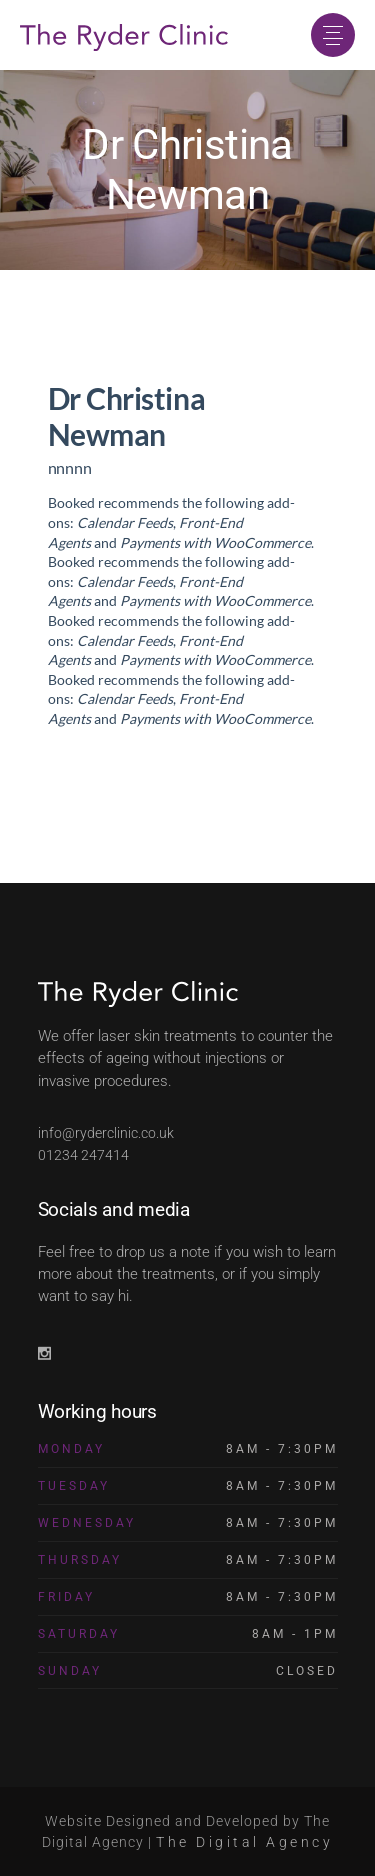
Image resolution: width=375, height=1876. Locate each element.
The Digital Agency (244, 1842)
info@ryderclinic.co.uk (106, 1133)
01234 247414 (83, 1155)
